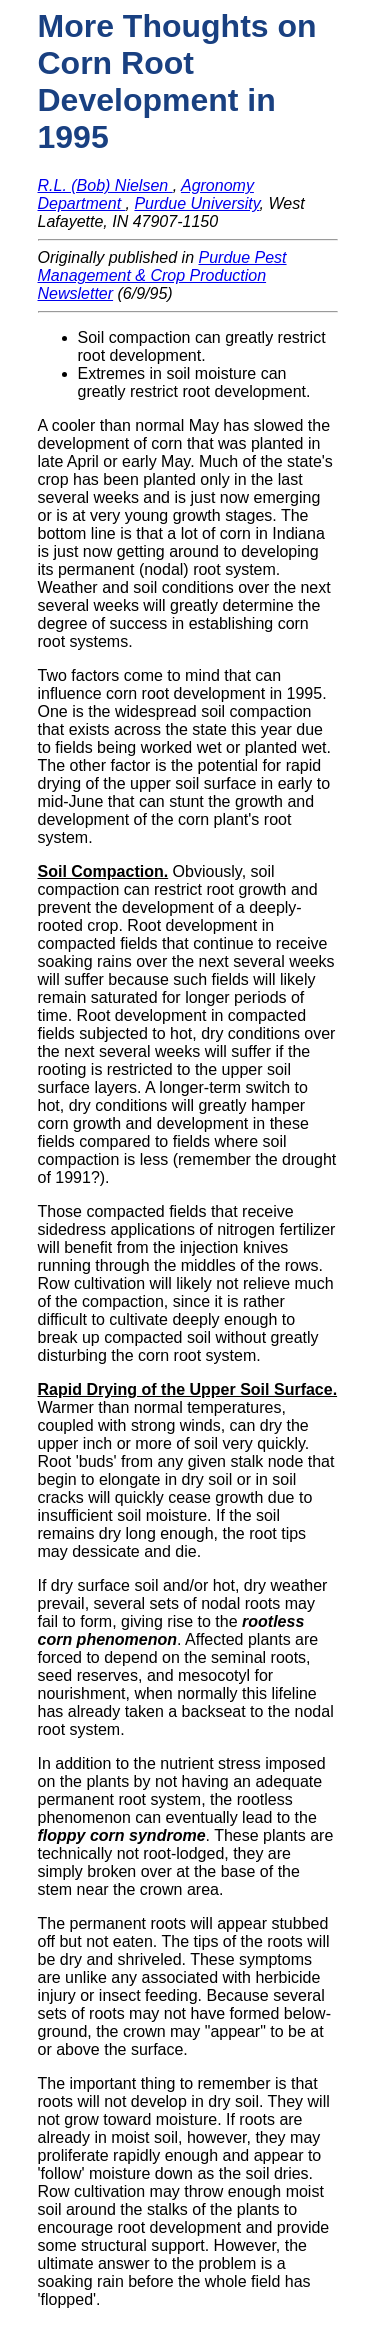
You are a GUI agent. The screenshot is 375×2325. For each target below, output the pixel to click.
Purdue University (196, 203)
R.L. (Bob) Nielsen (105, 185)
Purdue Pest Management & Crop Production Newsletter (162, 275)
